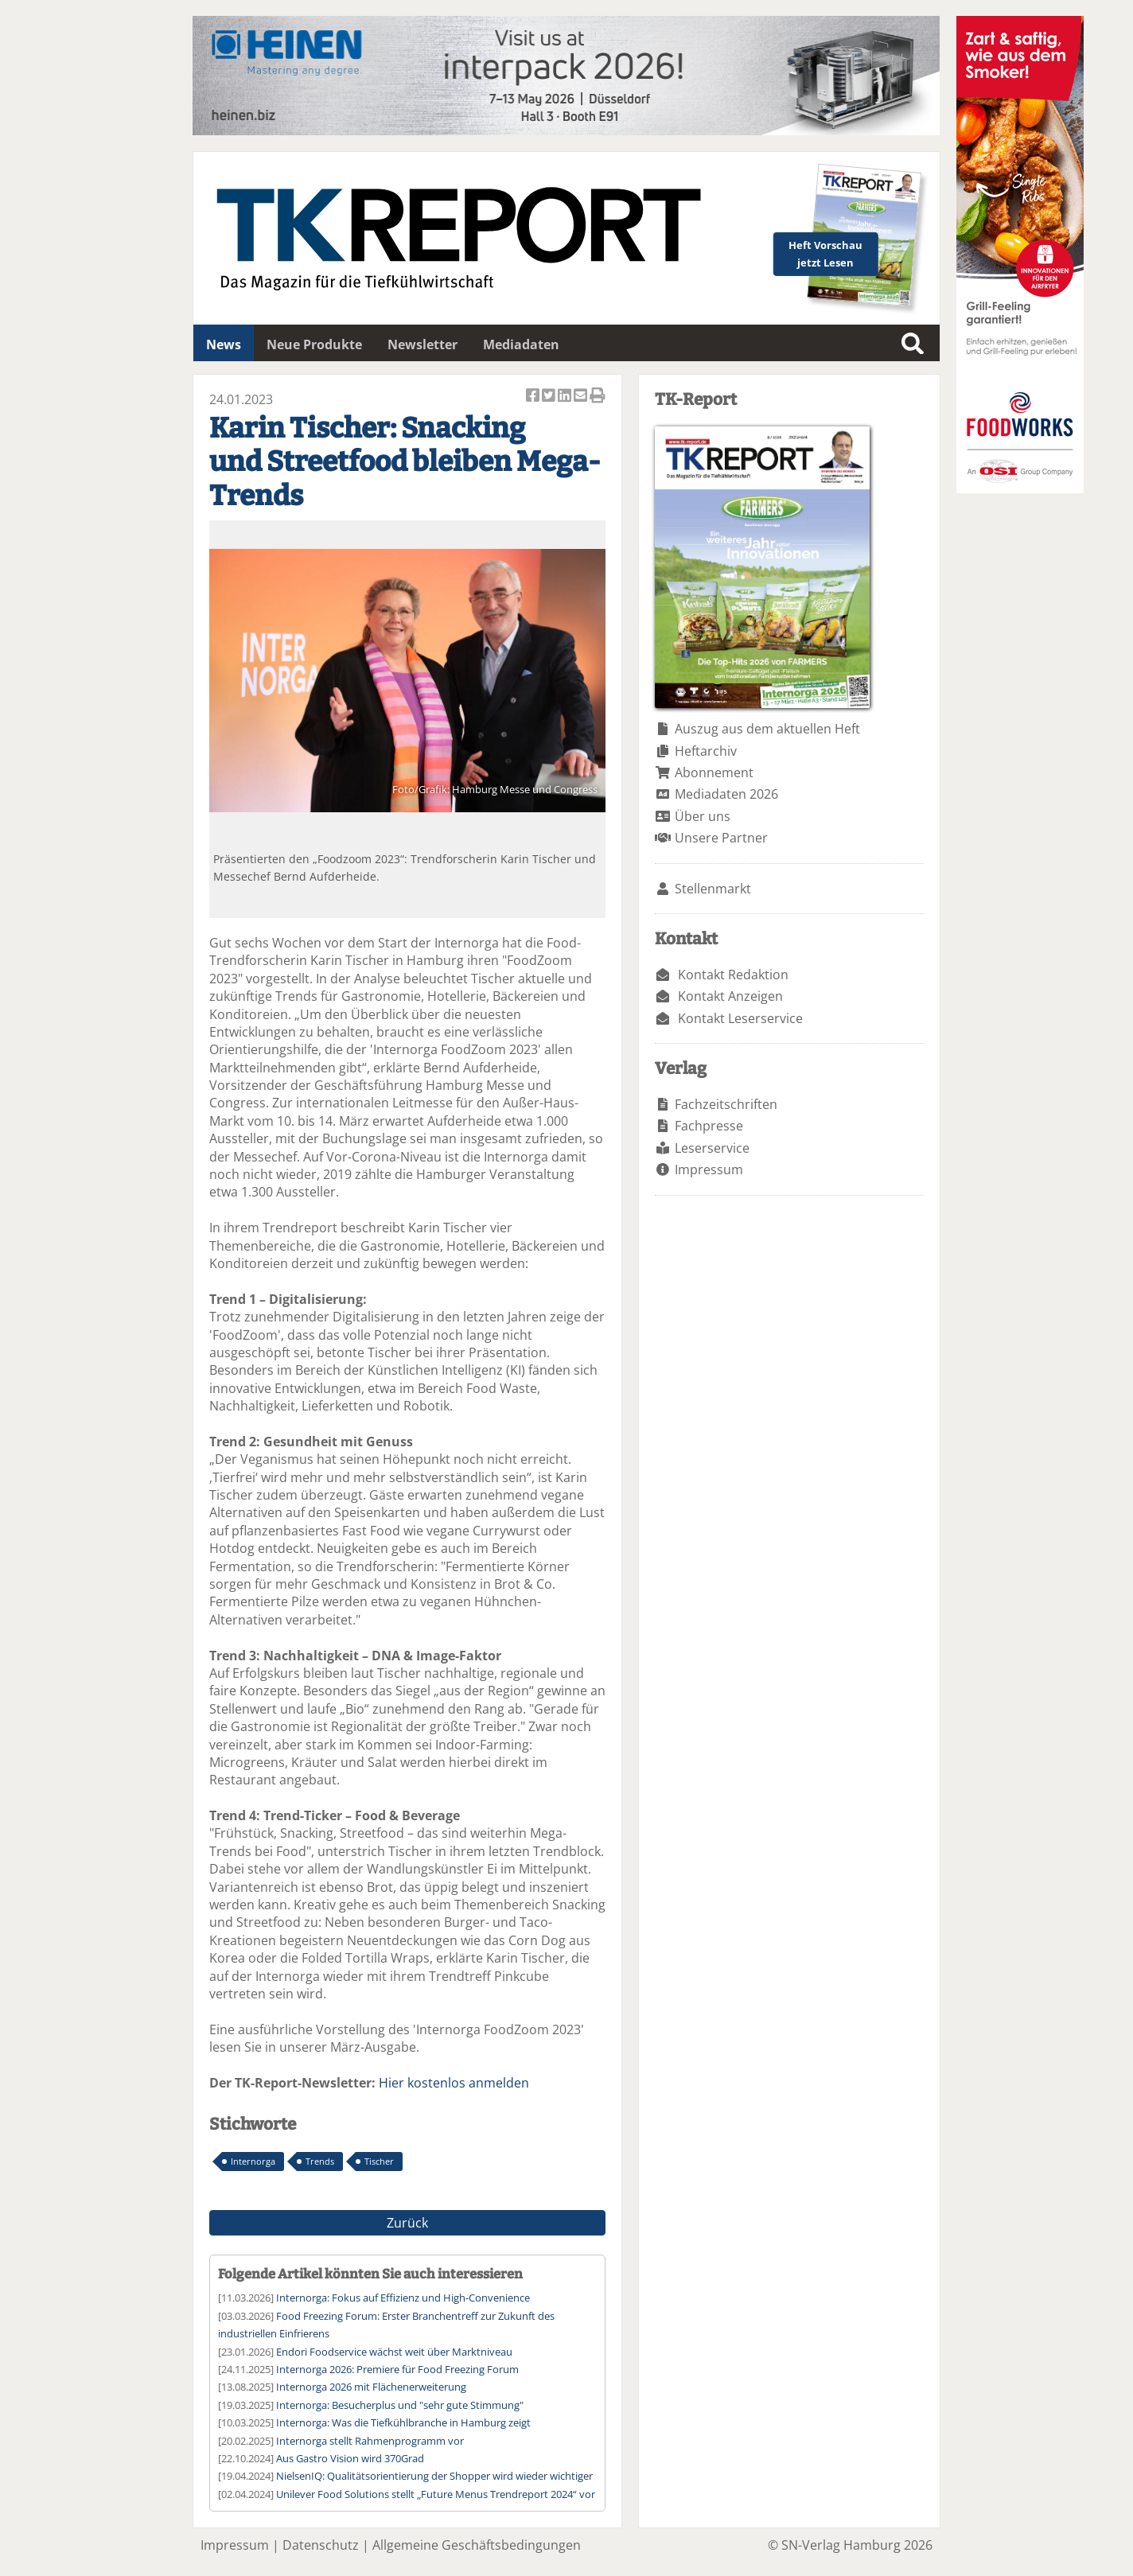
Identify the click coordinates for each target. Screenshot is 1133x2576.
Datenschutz (320, 2545)
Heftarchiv (706, 751)
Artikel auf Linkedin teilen (566, 396)
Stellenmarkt (713, 888)
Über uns (702, 816)
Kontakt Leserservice (740, 1018)
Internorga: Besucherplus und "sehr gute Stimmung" (400, 2405)
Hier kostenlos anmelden (454, 2083)
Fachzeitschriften (726, 1104)
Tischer (379, 2161)
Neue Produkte (314, 344)
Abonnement (714, 772)
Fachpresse (709, 1125)
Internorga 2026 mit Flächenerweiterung (371, 2386)
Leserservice (712, 1148)
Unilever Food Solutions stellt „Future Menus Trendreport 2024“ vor (435, 2494)
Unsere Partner (721, 837)
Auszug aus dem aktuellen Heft (767, 728)
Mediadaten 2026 (726, 794)
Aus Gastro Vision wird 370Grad (350, 2458)
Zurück (407, 2223)
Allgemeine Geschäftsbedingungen (476, 2545)
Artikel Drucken (597, 396)
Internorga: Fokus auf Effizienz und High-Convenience (403, 2297)
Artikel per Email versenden (582, 396)
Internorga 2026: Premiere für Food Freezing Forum (397, 2369)
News (223, 344)
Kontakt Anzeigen (730, 996)
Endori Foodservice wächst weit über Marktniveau (394, 2351)
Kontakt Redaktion (733, 974)
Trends (320, 2161)
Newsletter (422, 344)
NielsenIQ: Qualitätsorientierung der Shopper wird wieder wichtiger (434, 2476)
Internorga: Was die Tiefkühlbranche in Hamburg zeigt (403, 2422)
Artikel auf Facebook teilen (534, 396)
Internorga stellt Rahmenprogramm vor (370, 2441)
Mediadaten (521, 344)
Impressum (709, 1169)
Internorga (253, 2161)
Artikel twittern (550, 396)
